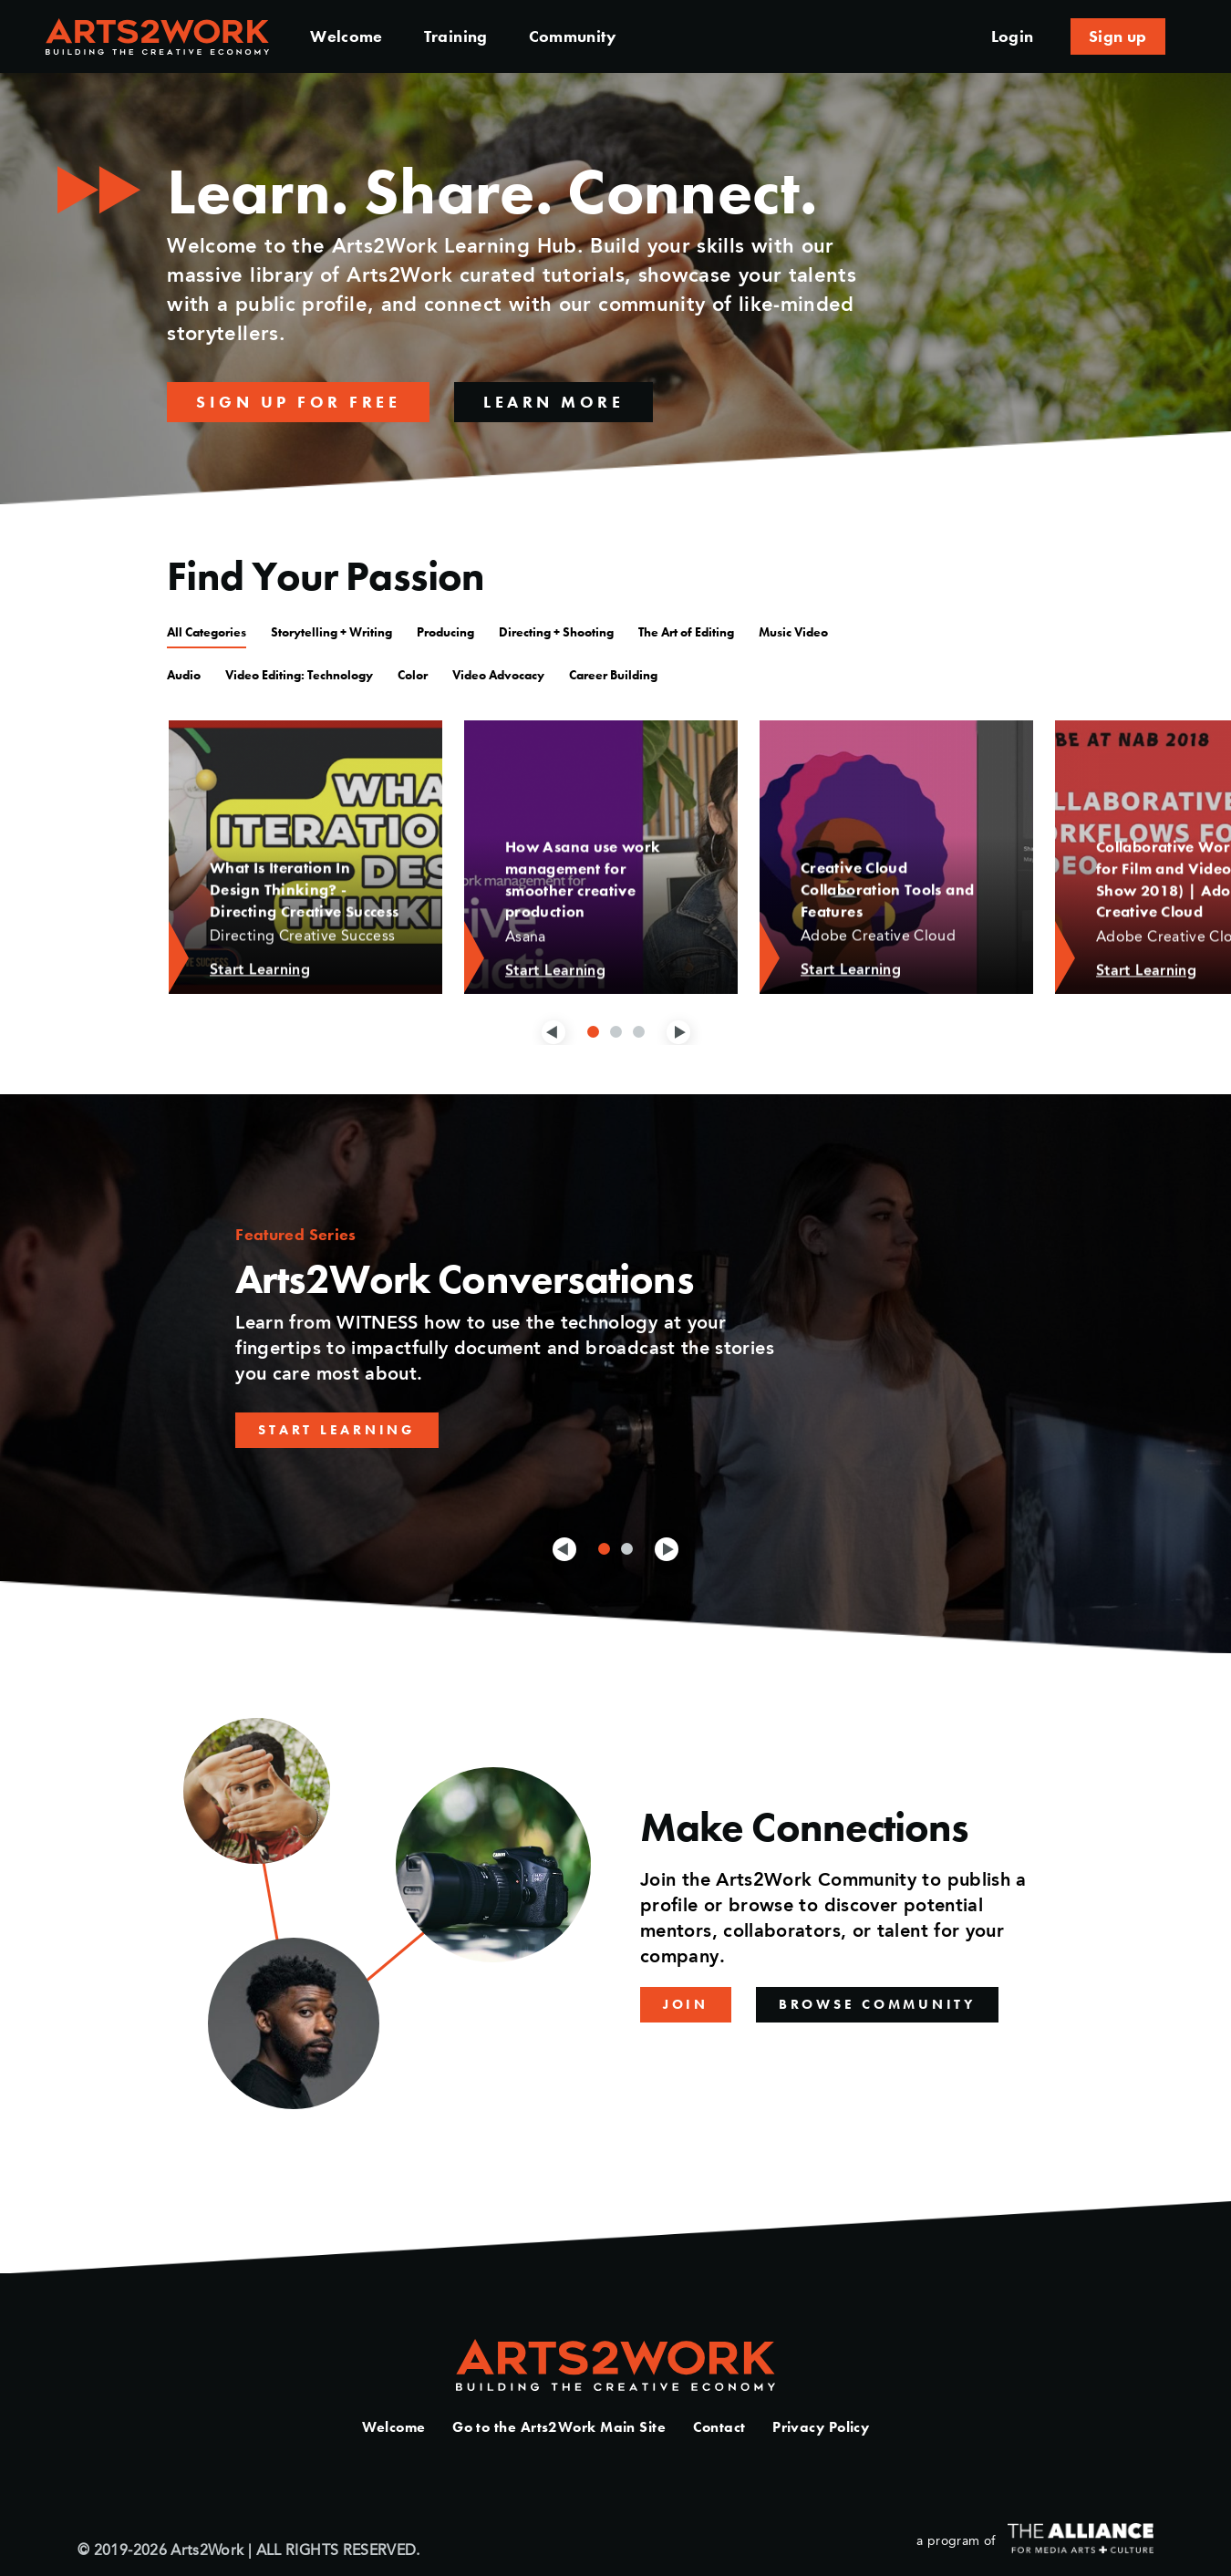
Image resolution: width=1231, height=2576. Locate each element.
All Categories (206, 632)
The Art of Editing (686, 632)
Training (456, 36)
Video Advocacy (498, 675)
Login (1012, 36)
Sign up (1118, 36)
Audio (184, 675)
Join (686, 2004)
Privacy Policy (820, 2426)
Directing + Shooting (556, 632)
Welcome (346, 36)
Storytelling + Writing (331, 632)
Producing (445, 632)
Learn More (553, 401)
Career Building (613, 675)
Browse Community (877, 2004)
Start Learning (337, 1430)
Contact (719, 2426)
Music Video (793, 632)
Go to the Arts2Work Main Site (559, 2426)
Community (572, 36)
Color (413, 675)
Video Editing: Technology (299, 675)
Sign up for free (298, 401)
